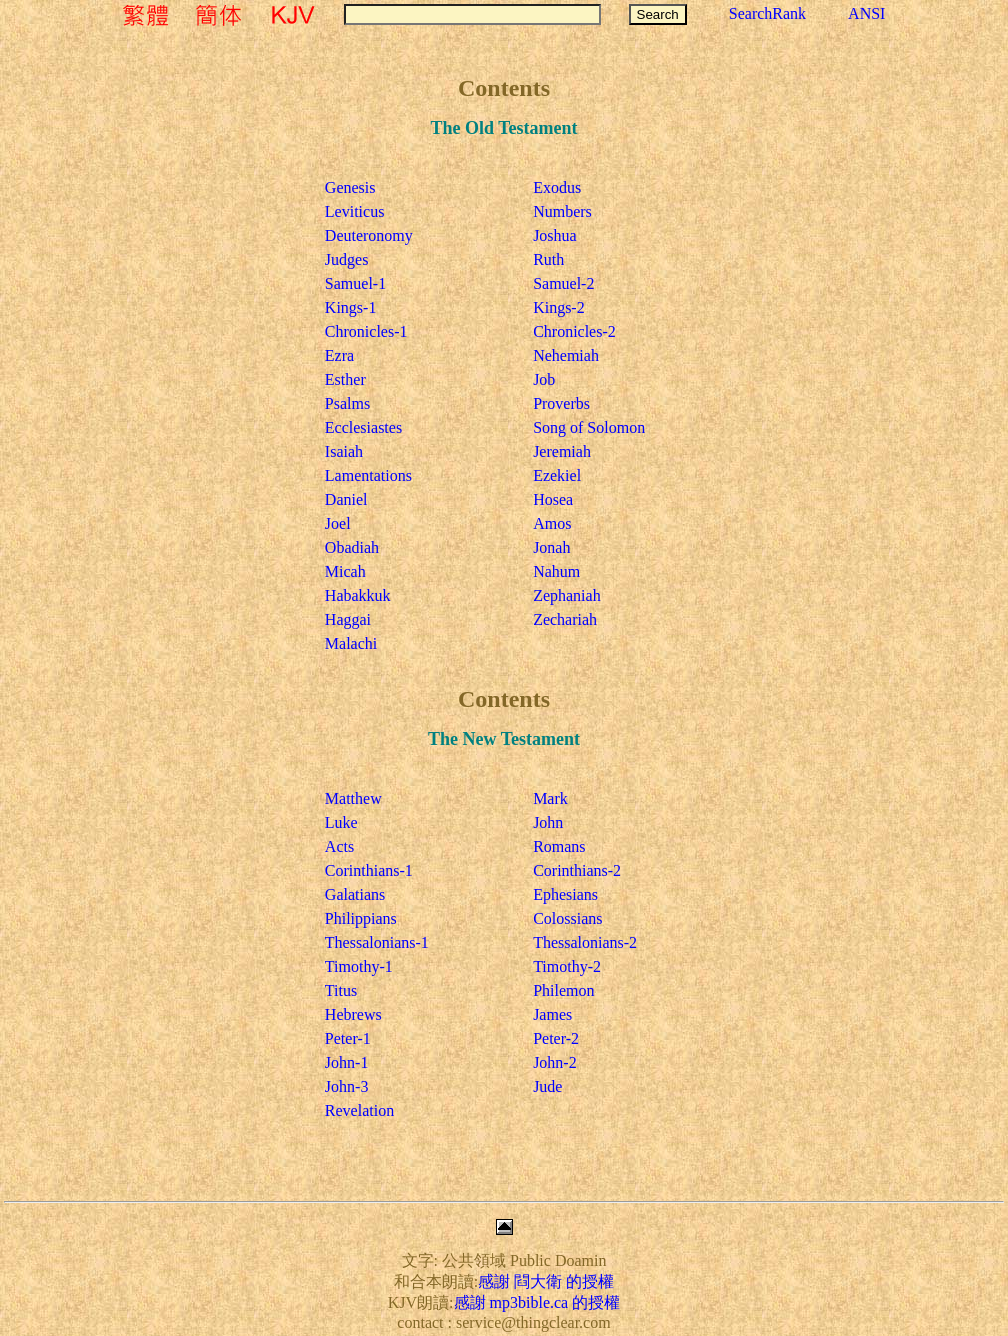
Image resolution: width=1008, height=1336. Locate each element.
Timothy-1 (359, 966)
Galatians (355, 894)
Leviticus (355, 211)
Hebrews (353, 1014)
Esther (345, 379)
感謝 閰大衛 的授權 (546, 1281)
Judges (347, 259)
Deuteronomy (369, 235)
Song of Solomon (589, 427)
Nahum (556, 571)
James (552, 1014)
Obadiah (352, 547)
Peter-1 (348, 1038)
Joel (338, 523)
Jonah (551, 547)
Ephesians (565, 894)
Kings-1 (351, 307)
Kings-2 (559, 307)
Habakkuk (358, 595)
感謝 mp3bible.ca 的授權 (537, 1302)
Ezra (339, 355)
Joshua (555, 235)
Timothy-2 (567, 966)
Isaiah (344, 451)
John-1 (347, 1062)
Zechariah (565, 619)
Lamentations (368, 475)
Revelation (359, 1110)
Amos (552, 523)
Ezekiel (557, 475)
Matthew (353, 798)
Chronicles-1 (366, 331)
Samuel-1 (355, 283)
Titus (341, 990)
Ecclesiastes (363, 427)
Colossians (567, 918)
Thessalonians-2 (585, 942)
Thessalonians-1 (377, 942)
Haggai (348, 619)
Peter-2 (556, 1038)
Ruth (548, 259)
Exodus (557, 187)
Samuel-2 (563, 283)
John (548, 822)
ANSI (866, 13)
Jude (547, 1086)
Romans (559, 846)
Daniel (346, 499)
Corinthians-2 (577, 870)
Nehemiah (566, 355)
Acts (339, 846)
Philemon (563, 990)
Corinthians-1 (369, 870)
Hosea (553, 499)
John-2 (555, 1062)
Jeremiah (562, 451)
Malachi (351, 643)
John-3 (347, 1086)
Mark (550, 798)
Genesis (350, 187)
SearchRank (767, 13)
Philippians (361, 918)
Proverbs (561, 403)
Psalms (347, 403)
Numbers (562, 211)
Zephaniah (567, 595)
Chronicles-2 (574, 331)
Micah (345, 571)
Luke (341, 822)
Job (544, 379)
